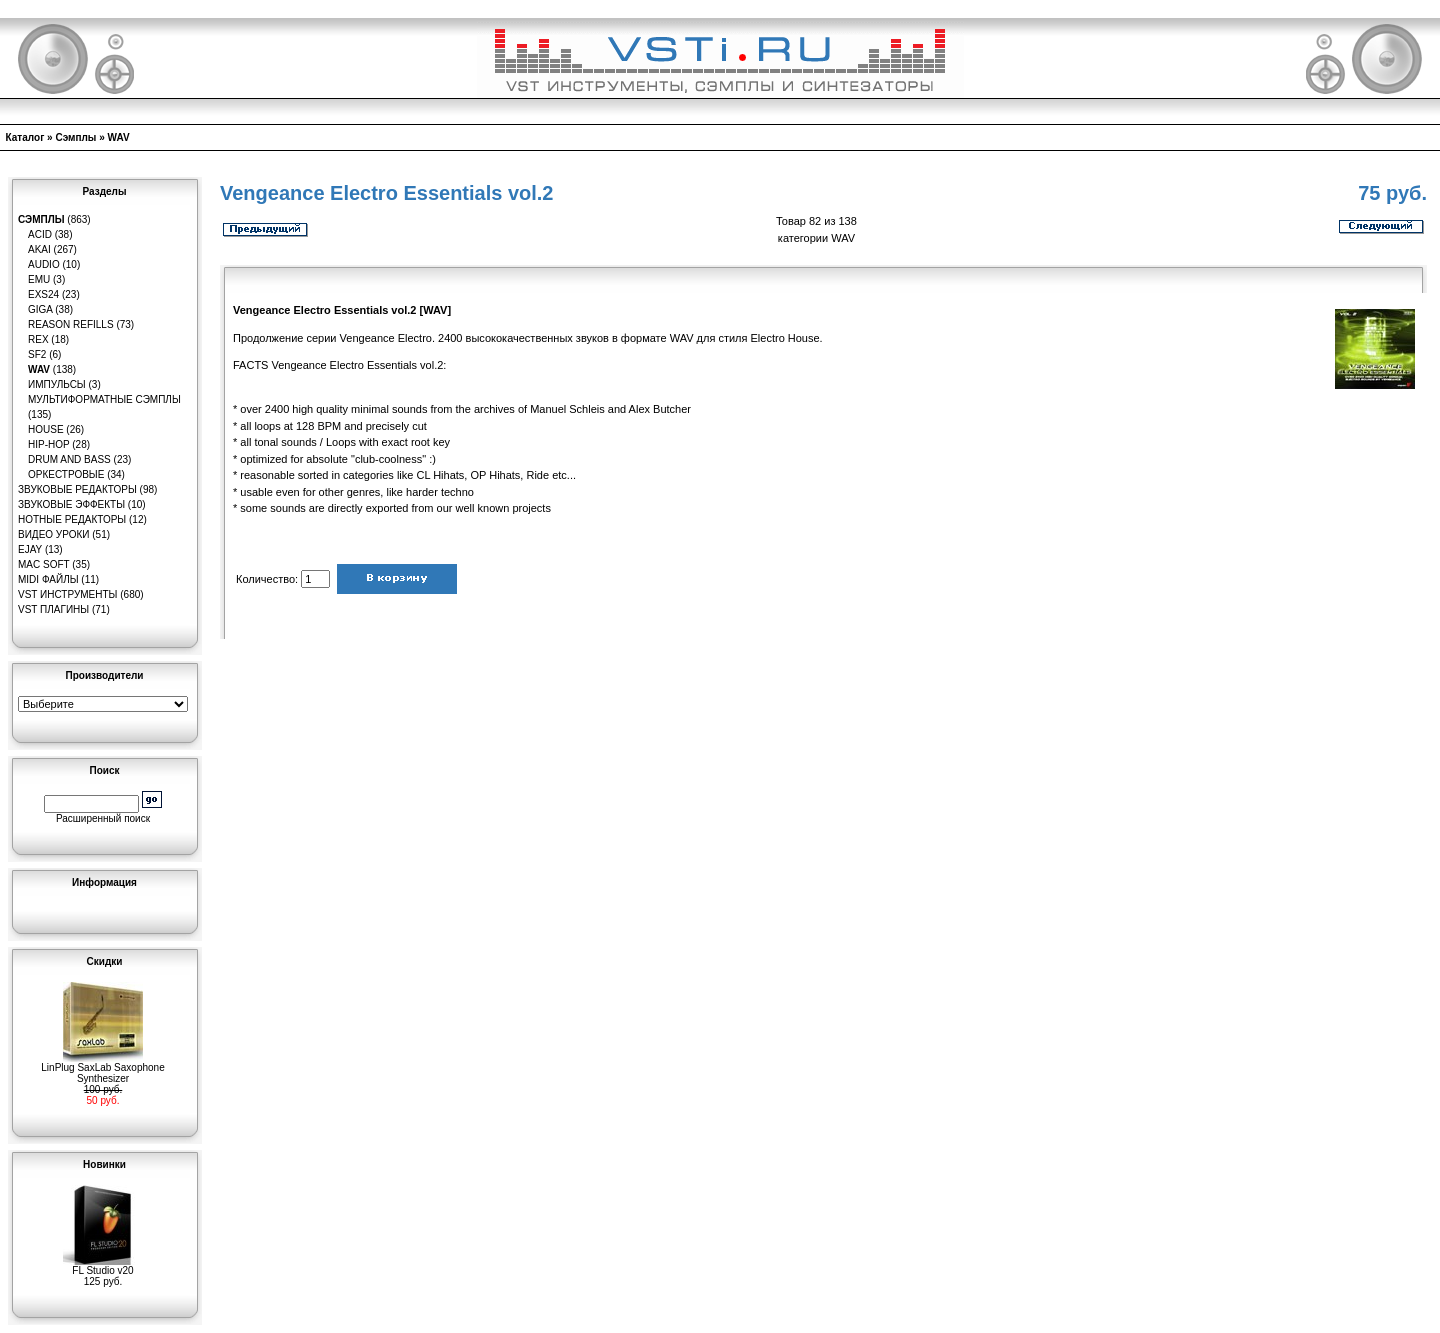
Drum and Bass (69, 459)
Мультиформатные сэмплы (104, 399)
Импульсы (57, 384)
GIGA (40, 309)
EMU (39, 279)
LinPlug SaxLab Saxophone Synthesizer (102, 1068)
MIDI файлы (48, 579)
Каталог (25, 137)
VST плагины (53, 609)
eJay (30, 549)
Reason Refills (71, 324)
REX (38, 339)
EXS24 (43, 294)
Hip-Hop (49, 444)
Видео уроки (53, 534)
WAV (119, 137)
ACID (40, 234)
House (46, 429)
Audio (44, 264)
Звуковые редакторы (77, 489)
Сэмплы (75, 137)
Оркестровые (66, 474)
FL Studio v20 (103, 1266)
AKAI (39, 249)
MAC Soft (43, 564)
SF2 (37, 354)
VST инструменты (67, 594)
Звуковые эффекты (71, 504)
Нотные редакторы (72, 519)
